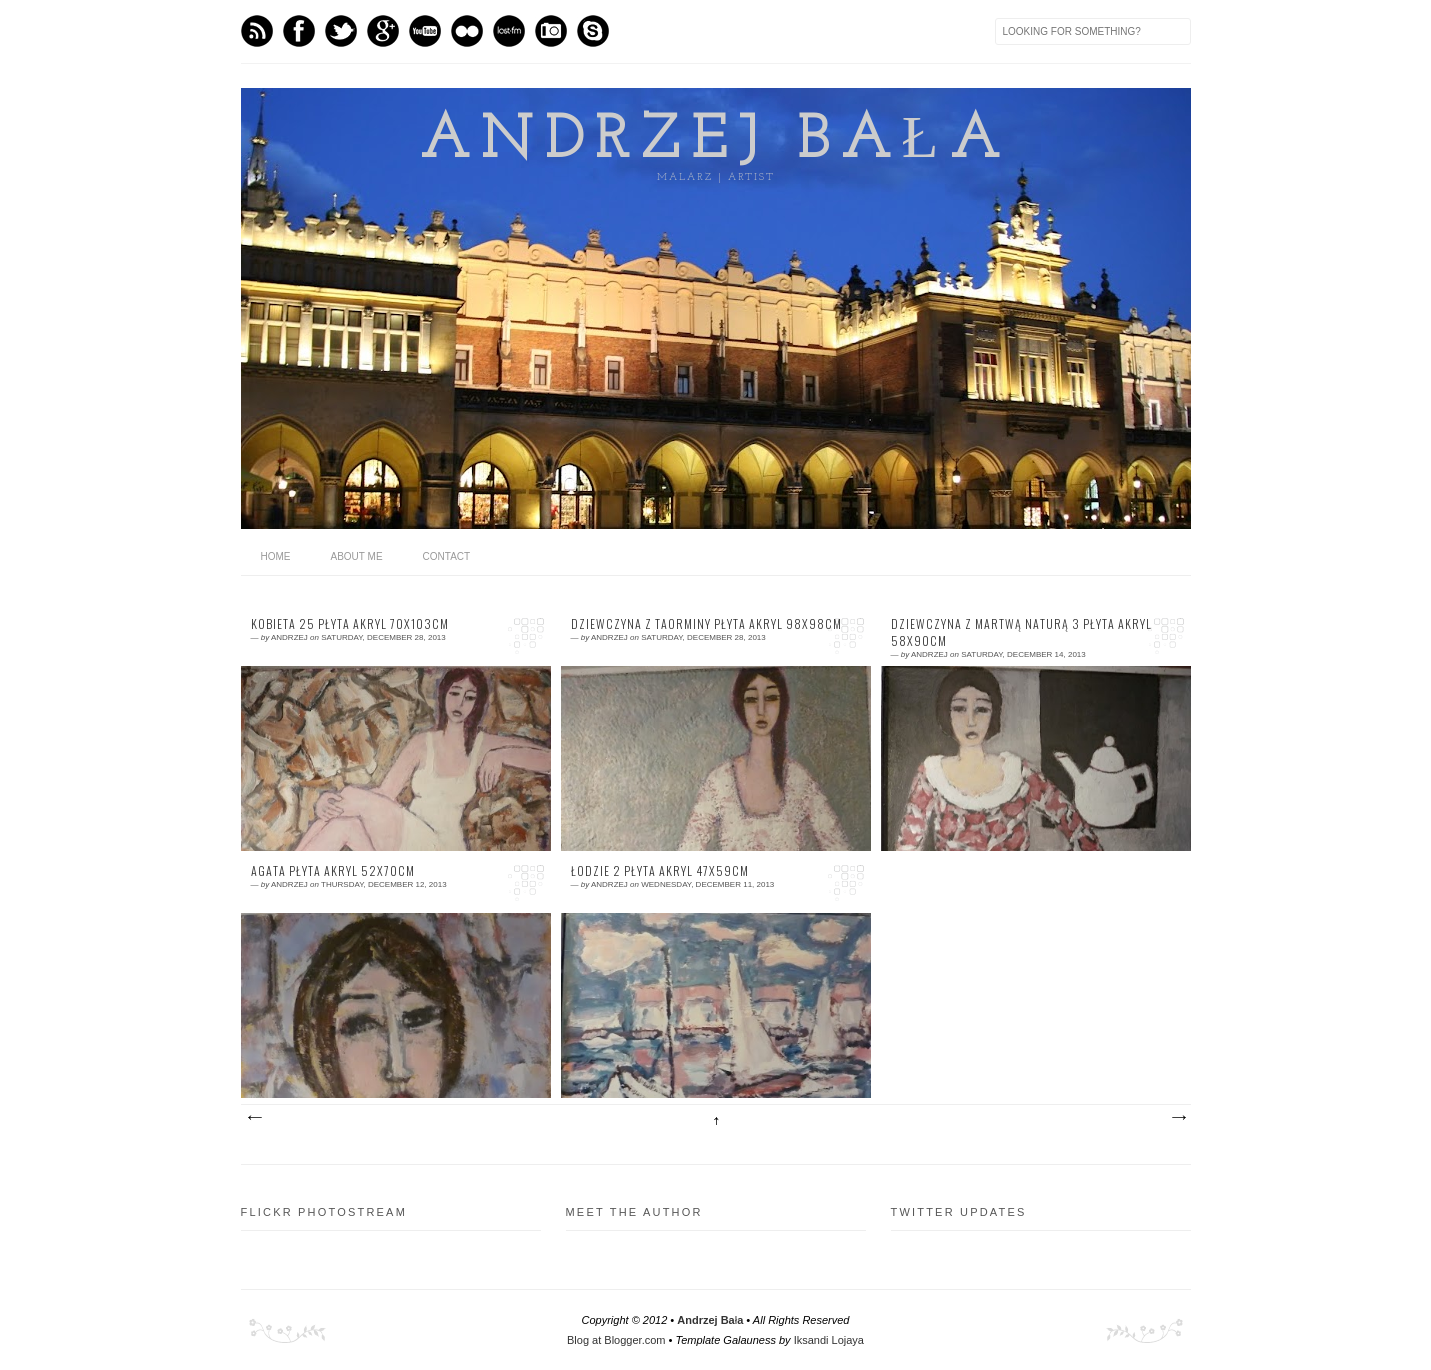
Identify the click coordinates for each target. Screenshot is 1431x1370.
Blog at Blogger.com (616, 1340)
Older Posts (1178, 1118)
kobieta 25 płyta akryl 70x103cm (350, 624)
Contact (447, 556)
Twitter (341, 31)
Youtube (425, 31)
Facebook (299, 31)
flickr (467, 31)
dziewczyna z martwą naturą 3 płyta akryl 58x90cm (1021, 632)
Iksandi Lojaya (829, 1340)
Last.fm (509, 31)
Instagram (551, 31)
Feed (257, 31)
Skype (593, 31)
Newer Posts (254, 1118)
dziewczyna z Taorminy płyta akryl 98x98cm (706, 624)
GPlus (383, 31)
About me (357, 556)
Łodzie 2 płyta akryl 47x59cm (660, 871)
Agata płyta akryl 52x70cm (333, 871)
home (276, 556)
